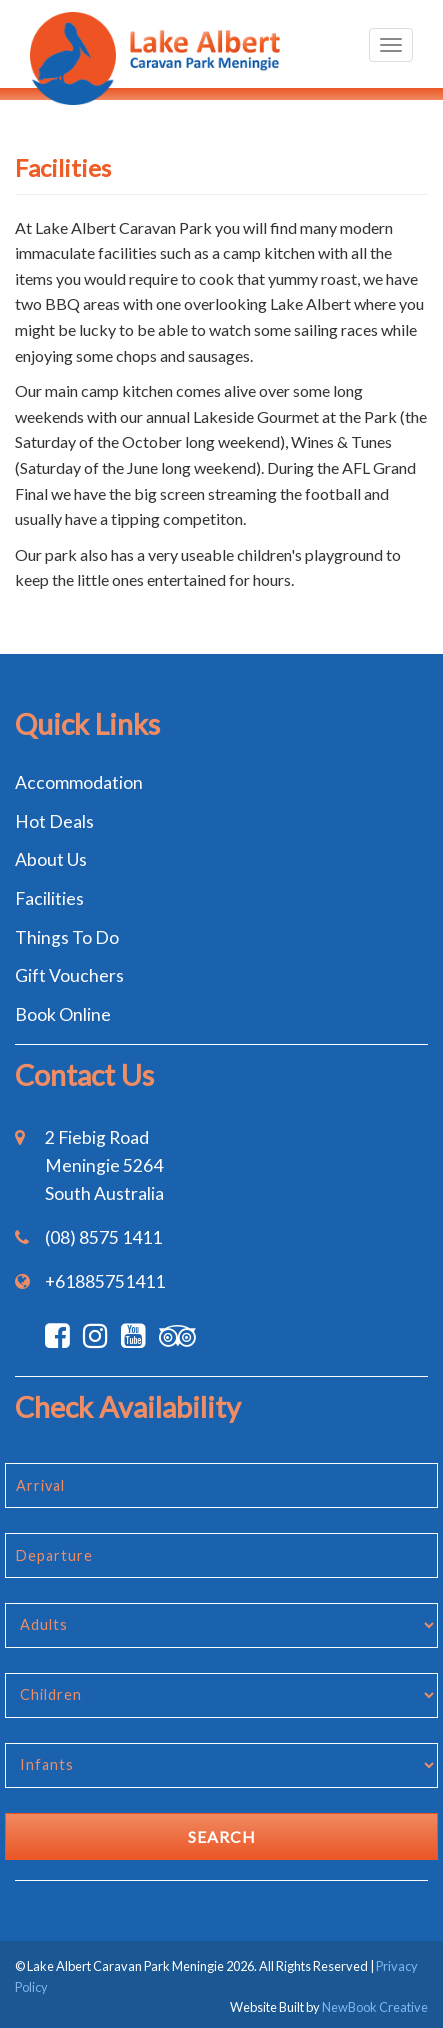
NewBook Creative (375, 2007)
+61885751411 (105, 1281)
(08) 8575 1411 (103, 1237)
